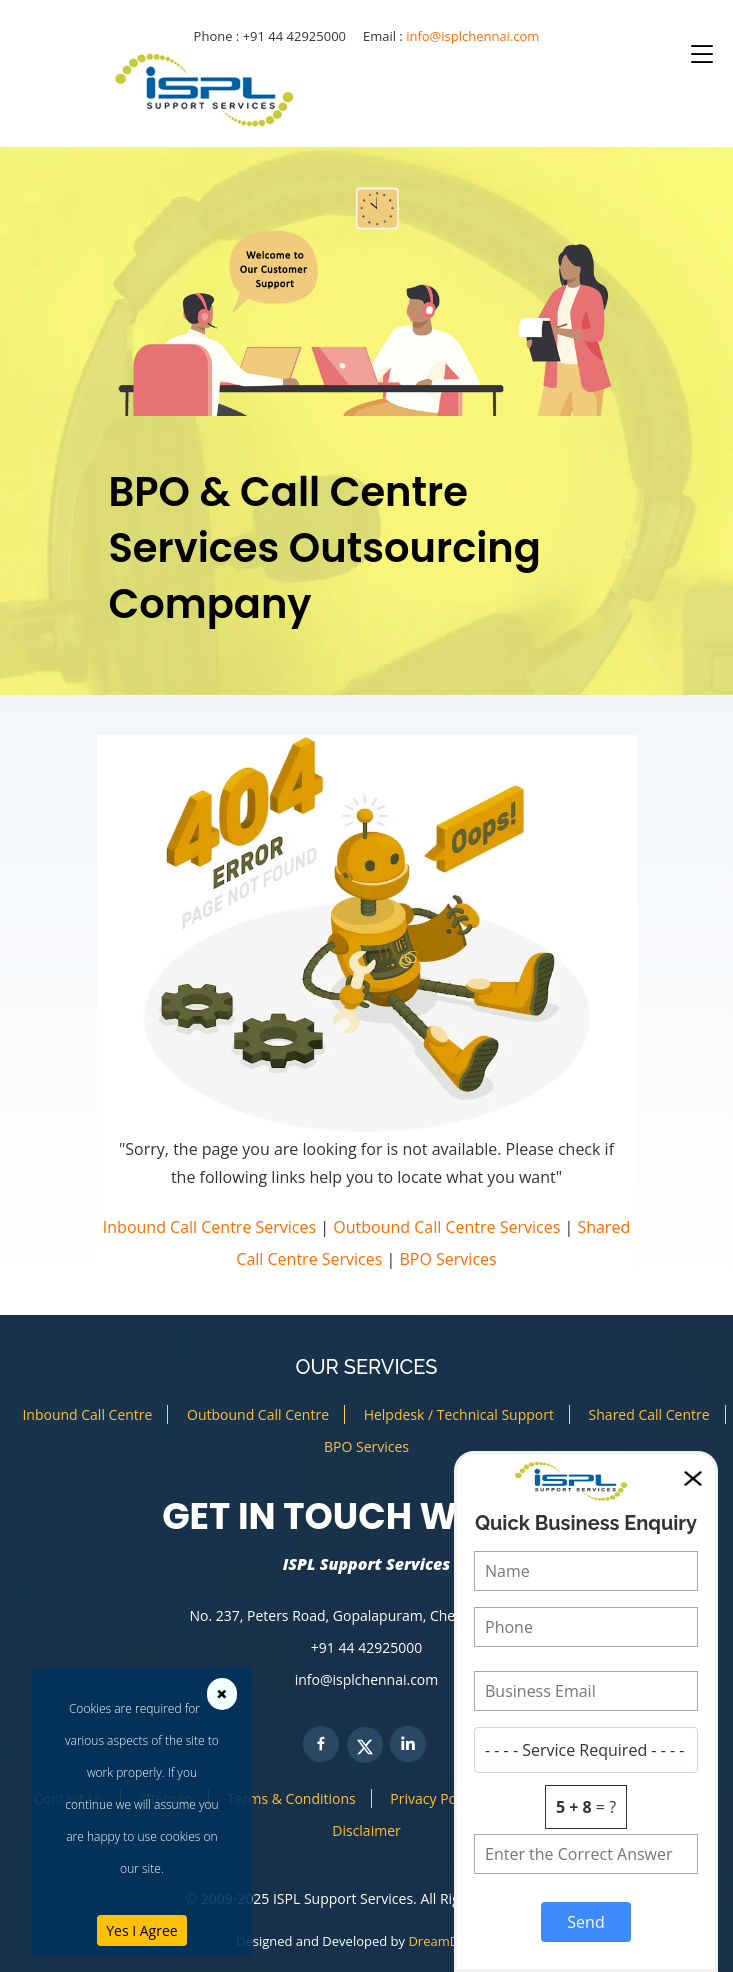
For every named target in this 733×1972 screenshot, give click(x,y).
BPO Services (448, 1259)
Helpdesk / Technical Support (459, 1414)
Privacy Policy (433, 1798)
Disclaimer (366, 1830)
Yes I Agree (141, 1930)
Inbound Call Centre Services (209, 1227)
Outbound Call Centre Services (446, 1227)
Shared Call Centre (649, 1414)
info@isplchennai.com (472, 36)
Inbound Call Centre (87, 1414)
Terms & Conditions (291, 1798)
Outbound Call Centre (258, 1414)
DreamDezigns (452, 1941)
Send (585, 1922)
